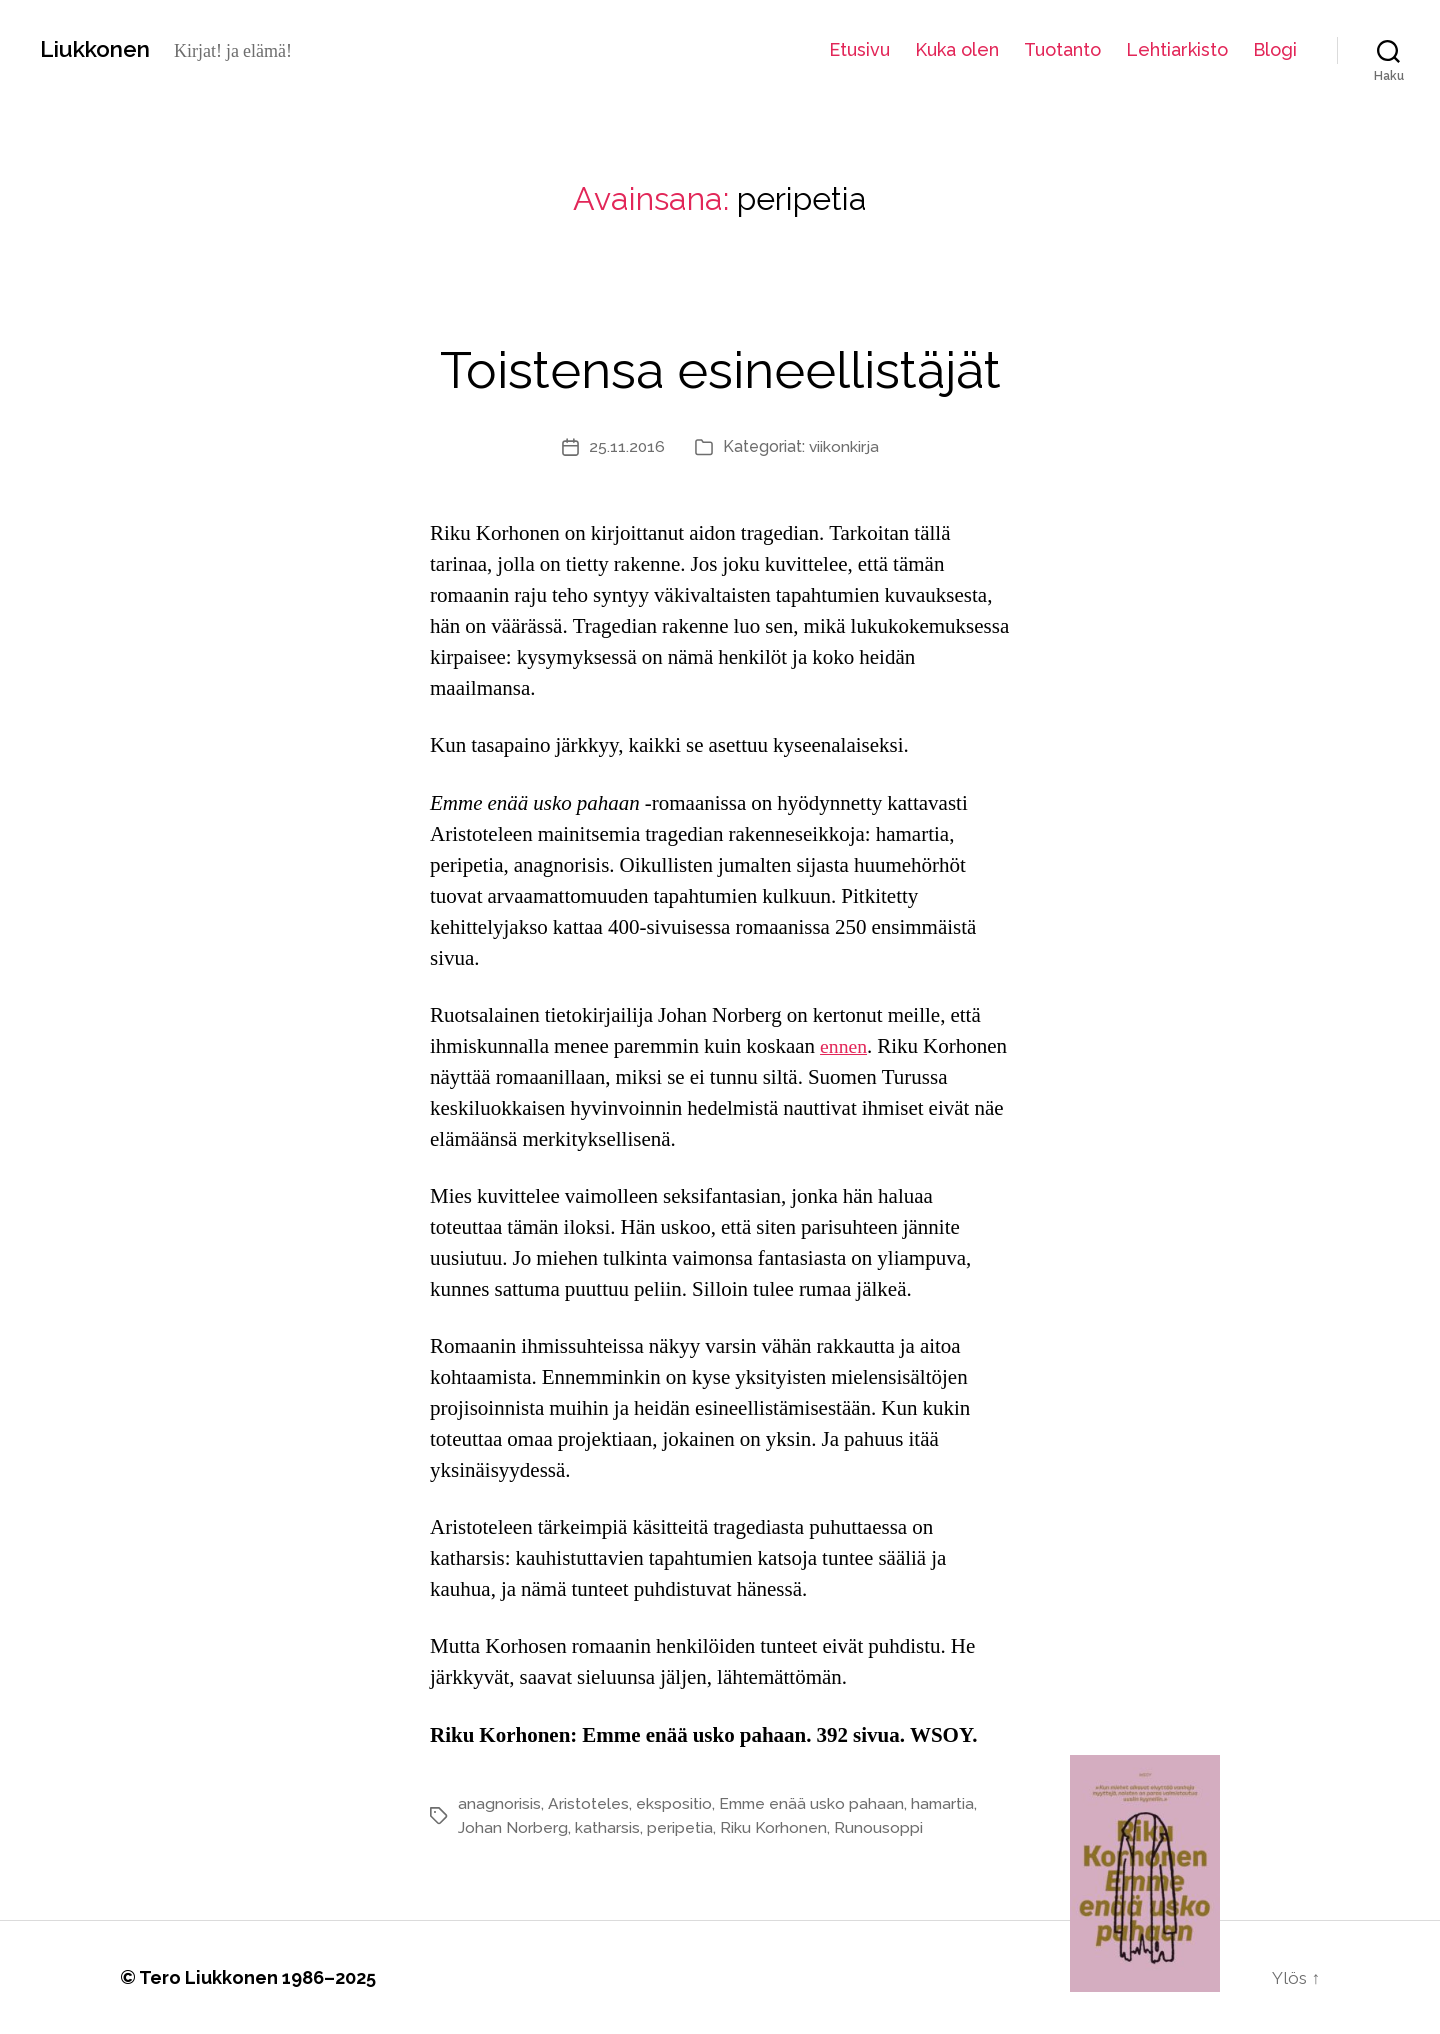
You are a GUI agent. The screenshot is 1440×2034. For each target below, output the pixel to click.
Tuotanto (1062, 49)
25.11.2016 (626, 446)
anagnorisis (499, 1803)
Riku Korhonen (773, 1827)
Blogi (1275, 49)
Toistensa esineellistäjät (720, 365)
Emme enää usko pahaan (813, 1803)
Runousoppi (878, 1827)
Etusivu (859, 49)
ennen (845, 1046)
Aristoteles (588, 1803)
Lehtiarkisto (1177, 49)
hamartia (947, 1803)
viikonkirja (844, 446)
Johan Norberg (513, 1827)
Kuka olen (957, 49)
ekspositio (674, 1803)
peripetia (680, 1827)
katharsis (607, 1827)
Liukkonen (100, 49)
